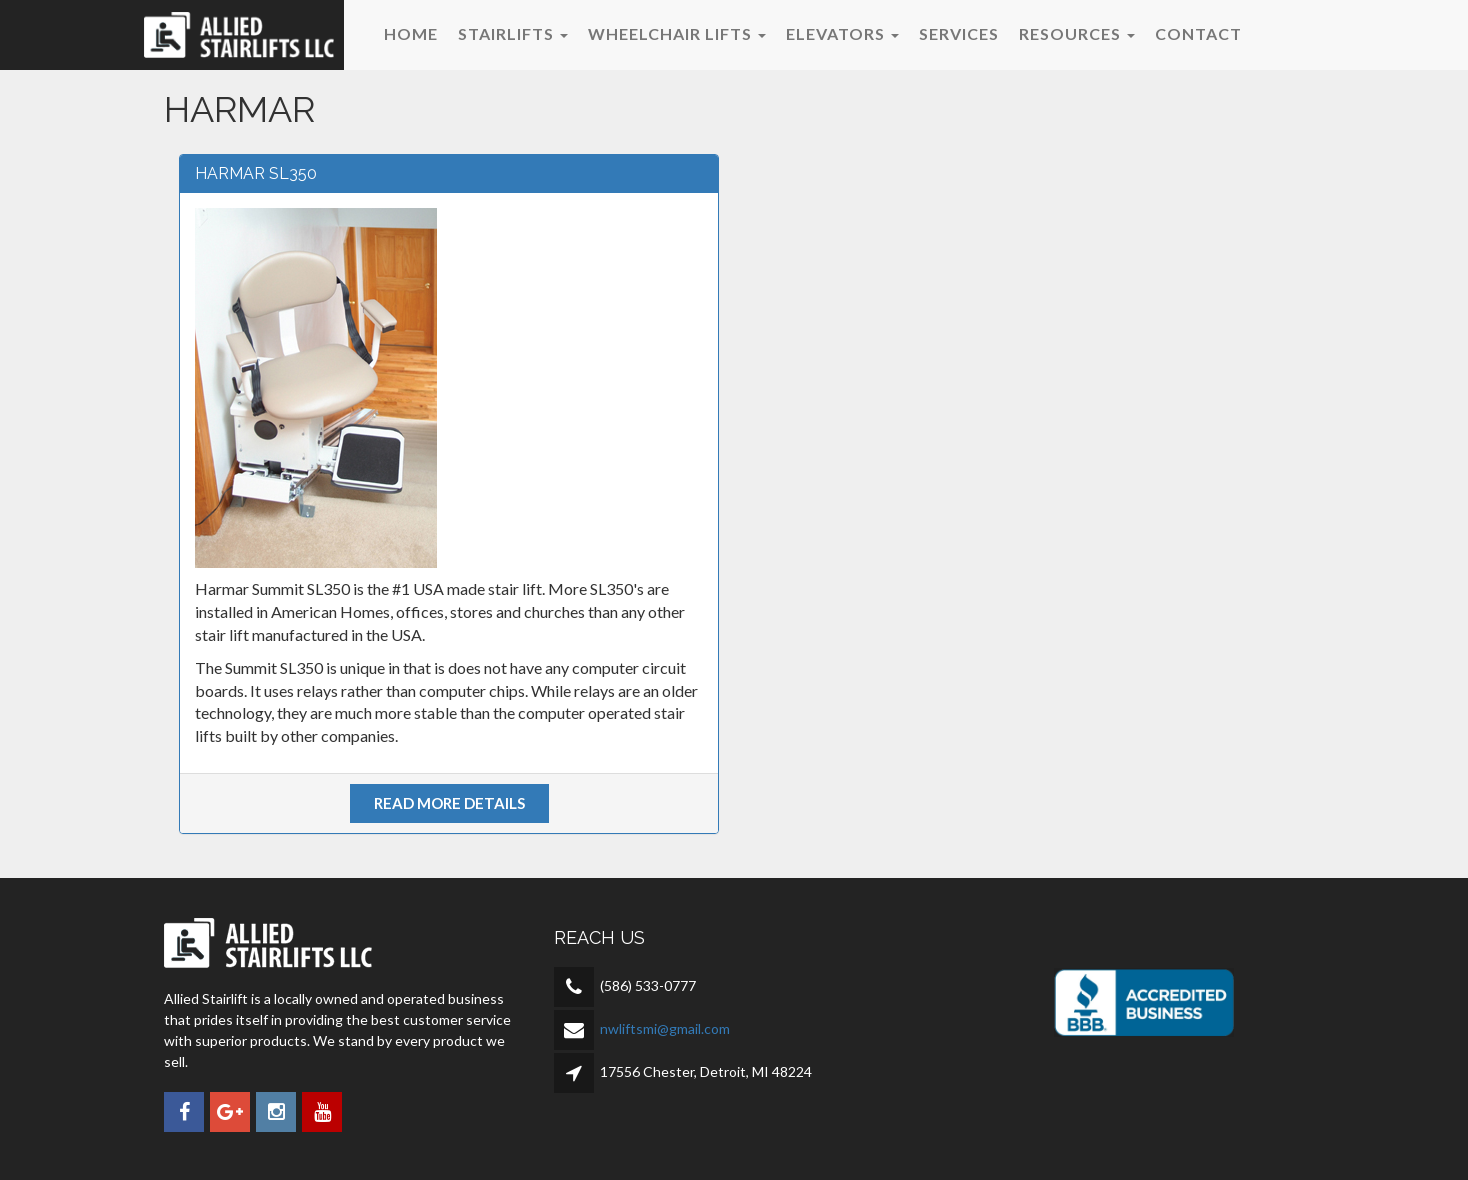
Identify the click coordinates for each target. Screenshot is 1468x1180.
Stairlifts (513, 33)
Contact (1198, 33)
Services (959, 33)
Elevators (842, 33)
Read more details (449, 803)
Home (411, 33)
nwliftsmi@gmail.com (665, 1028)
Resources (1077, 33)
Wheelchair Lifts (677, 33)
